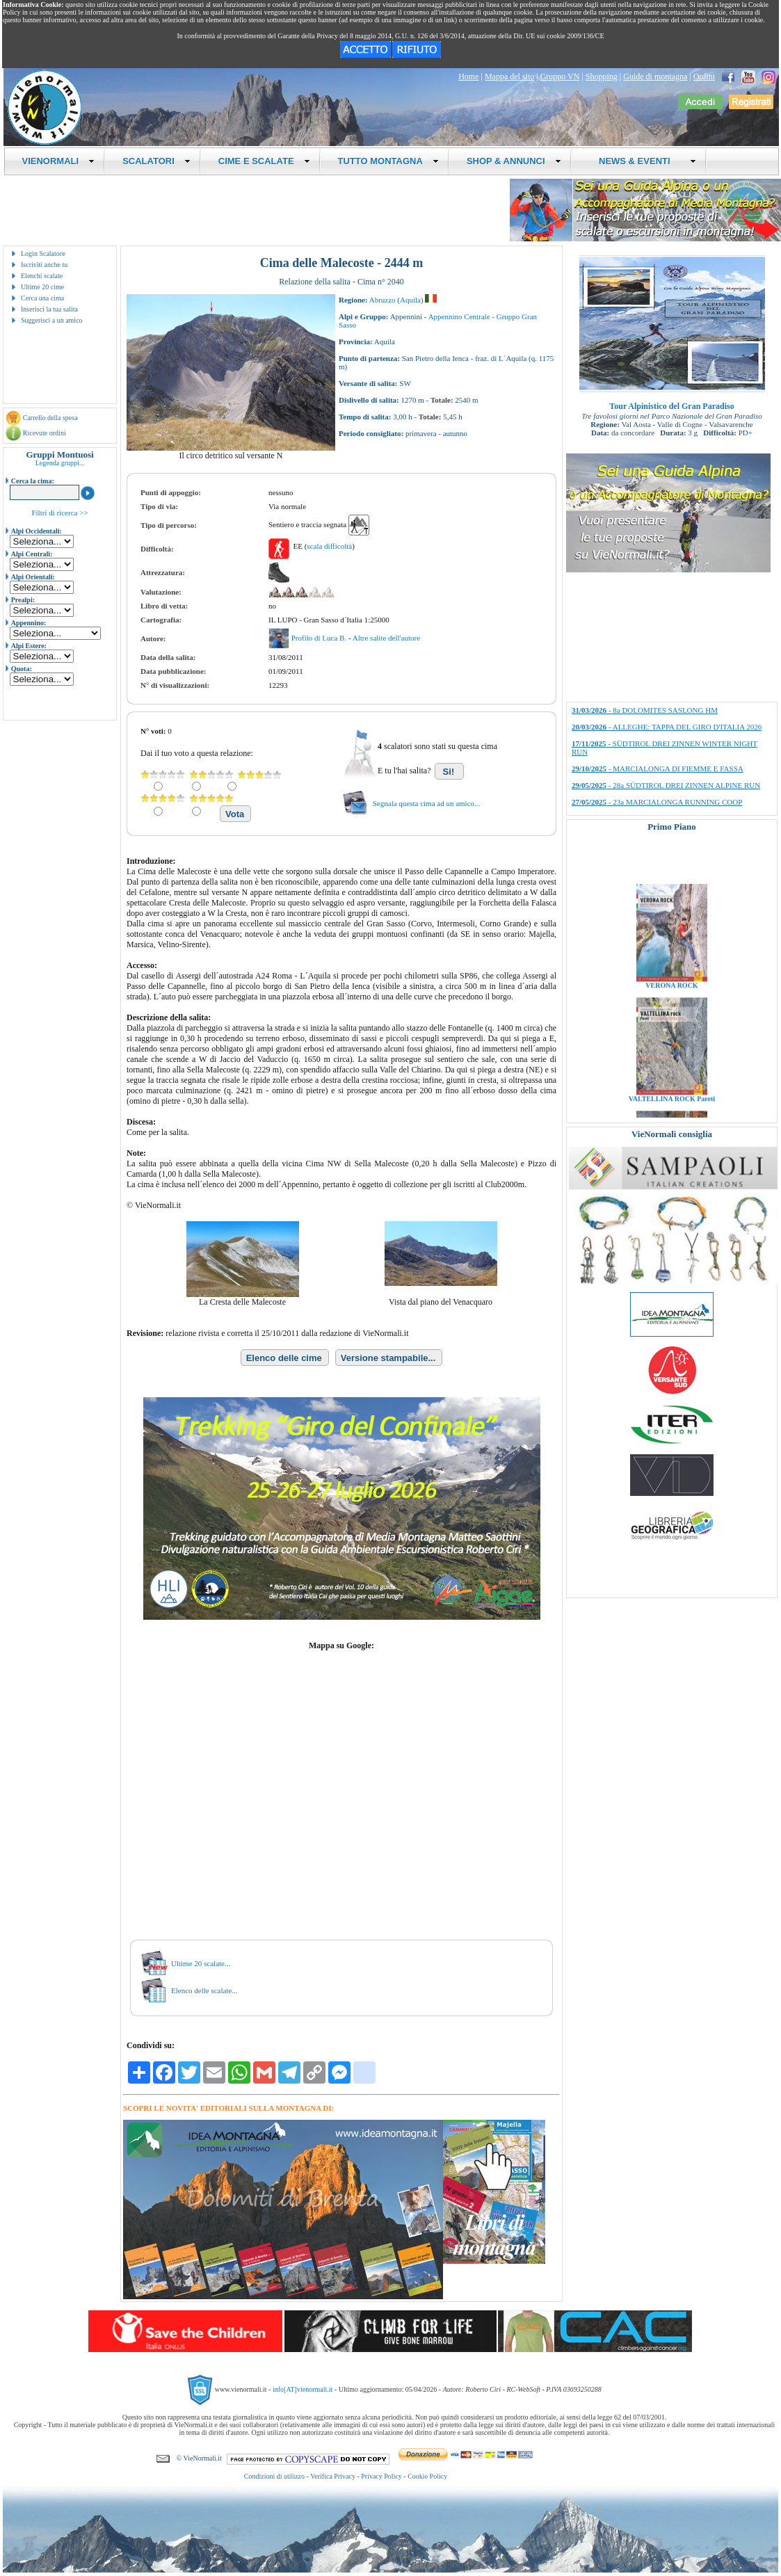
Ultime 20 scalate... (200, 1963)
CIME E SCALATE (264, 161)
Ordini (704, 76)
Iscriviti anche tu (44, 264)
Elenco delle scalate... (204, 1990)
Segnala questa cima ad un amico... (427, 803)
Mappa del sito (509, 76)
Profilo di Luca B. (319, 638)
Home (468, 76)
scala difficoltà (329, 546)
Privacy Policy (381, 2476)
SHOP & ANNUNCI (514, 161)
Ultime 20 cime (42, 287)
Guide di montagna (655, 76)
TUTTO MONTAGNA (388, 161)
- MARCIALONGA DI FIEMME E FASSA (657, 768)
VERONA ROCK (671, 1007)
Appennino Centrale (459, 316)
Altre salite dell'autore (386, 638)
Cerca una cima (42, 298)
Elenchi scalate (42, 276)
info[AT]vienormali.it (302, 2389)
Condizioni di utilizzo (274, 2476)
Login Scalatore (43, 253)
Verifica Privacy (332, 2476)
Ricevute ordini (44, 433)
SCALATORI (156, 161)
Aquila (410, 300)
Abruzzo (382, 300)
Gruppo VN (560, 76)
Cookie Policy (427, 2476)
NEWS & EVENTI (642, 161)
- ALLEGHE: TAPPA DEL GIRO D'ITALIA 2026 (667, 727)
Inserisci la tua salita (49, 309)
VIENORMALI (58, 161)
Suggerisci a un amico (52, 320)
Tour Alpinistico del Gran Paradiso (671, 406)
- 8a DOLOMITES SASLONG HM (645, 710)
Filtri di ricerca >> (59, 512)
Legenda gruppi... (60, 463)
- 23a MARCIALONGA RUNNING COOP (657, 802)
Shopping (602, 76)
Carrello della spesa (50, 417)
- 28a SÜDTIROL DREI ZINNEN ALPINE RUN (666, 785)
